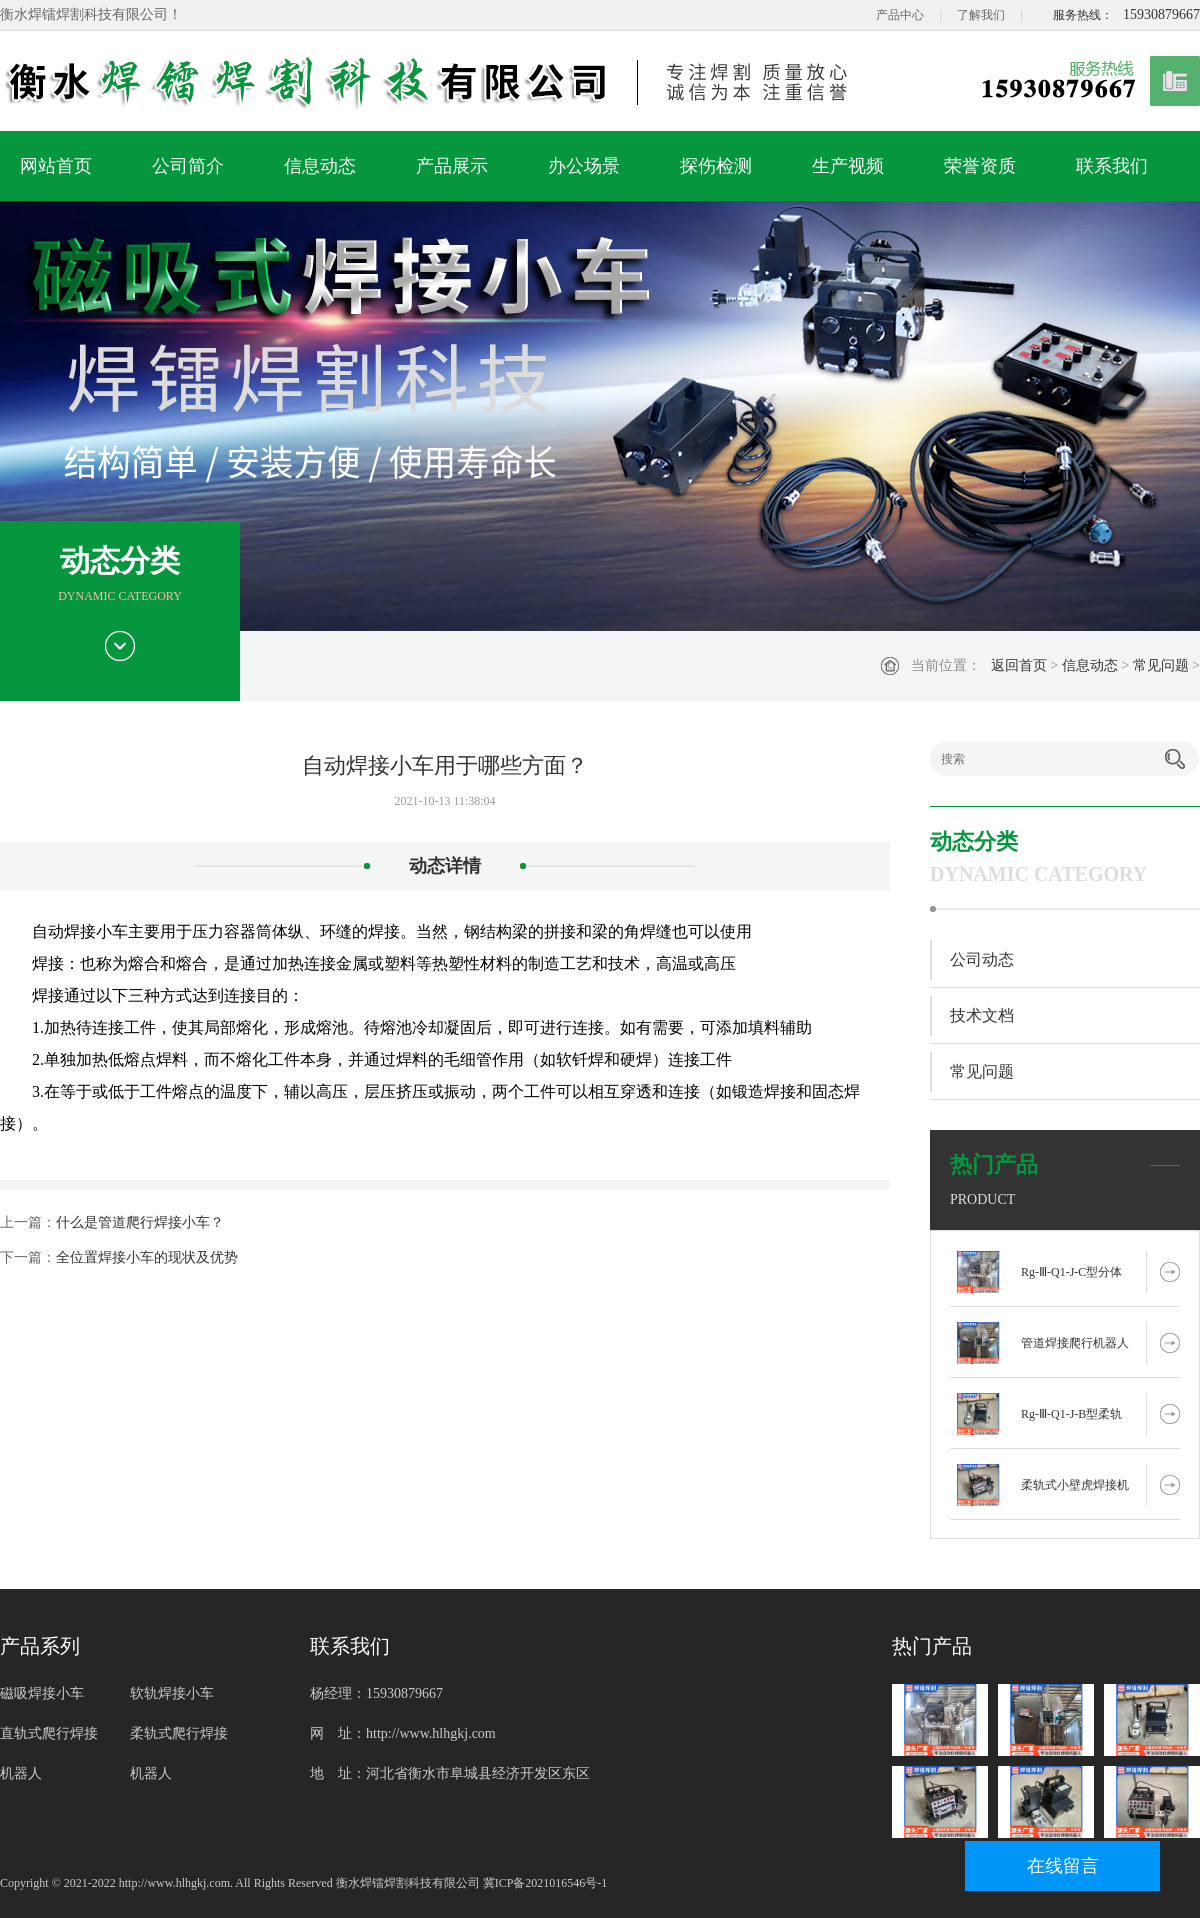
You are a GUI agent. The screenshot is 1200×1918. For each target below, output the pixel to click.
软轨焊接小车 (172, 1693)
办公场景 (584, 166)
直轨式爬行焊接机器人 (49, 1753)
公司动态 (982, 959)
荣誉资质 (980, 166)
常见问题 (1161, 665)
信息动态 (320, 166)
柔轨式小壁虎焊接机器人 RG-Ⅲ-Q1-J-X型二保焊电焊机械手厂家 (1075, 1492)
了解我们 (981, 15)
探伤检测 (716, 166)
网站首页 (56, 166)
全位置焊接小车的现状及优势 (147, 1257)
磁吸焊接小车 (42, 1693)
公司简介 (188, 166)
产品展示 (452, 166)
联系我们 (1112, 166)
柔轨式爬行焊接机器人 (179, 1753)
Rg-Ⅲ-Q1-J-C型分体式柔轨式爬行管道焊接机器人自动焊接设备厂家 (1075, 1279)
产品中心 (900, 15)
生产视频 (848, 166)
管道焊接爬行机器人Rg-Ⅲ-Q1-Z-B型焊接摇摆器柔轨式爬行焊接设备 (1075, 1350)
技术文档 (982, 1015)
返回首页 (1019, 665)
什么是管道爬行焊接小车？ (140, 1222)
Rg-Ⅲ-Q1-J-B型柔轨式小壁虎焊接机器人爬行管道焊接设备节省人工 (1075, 1421)
